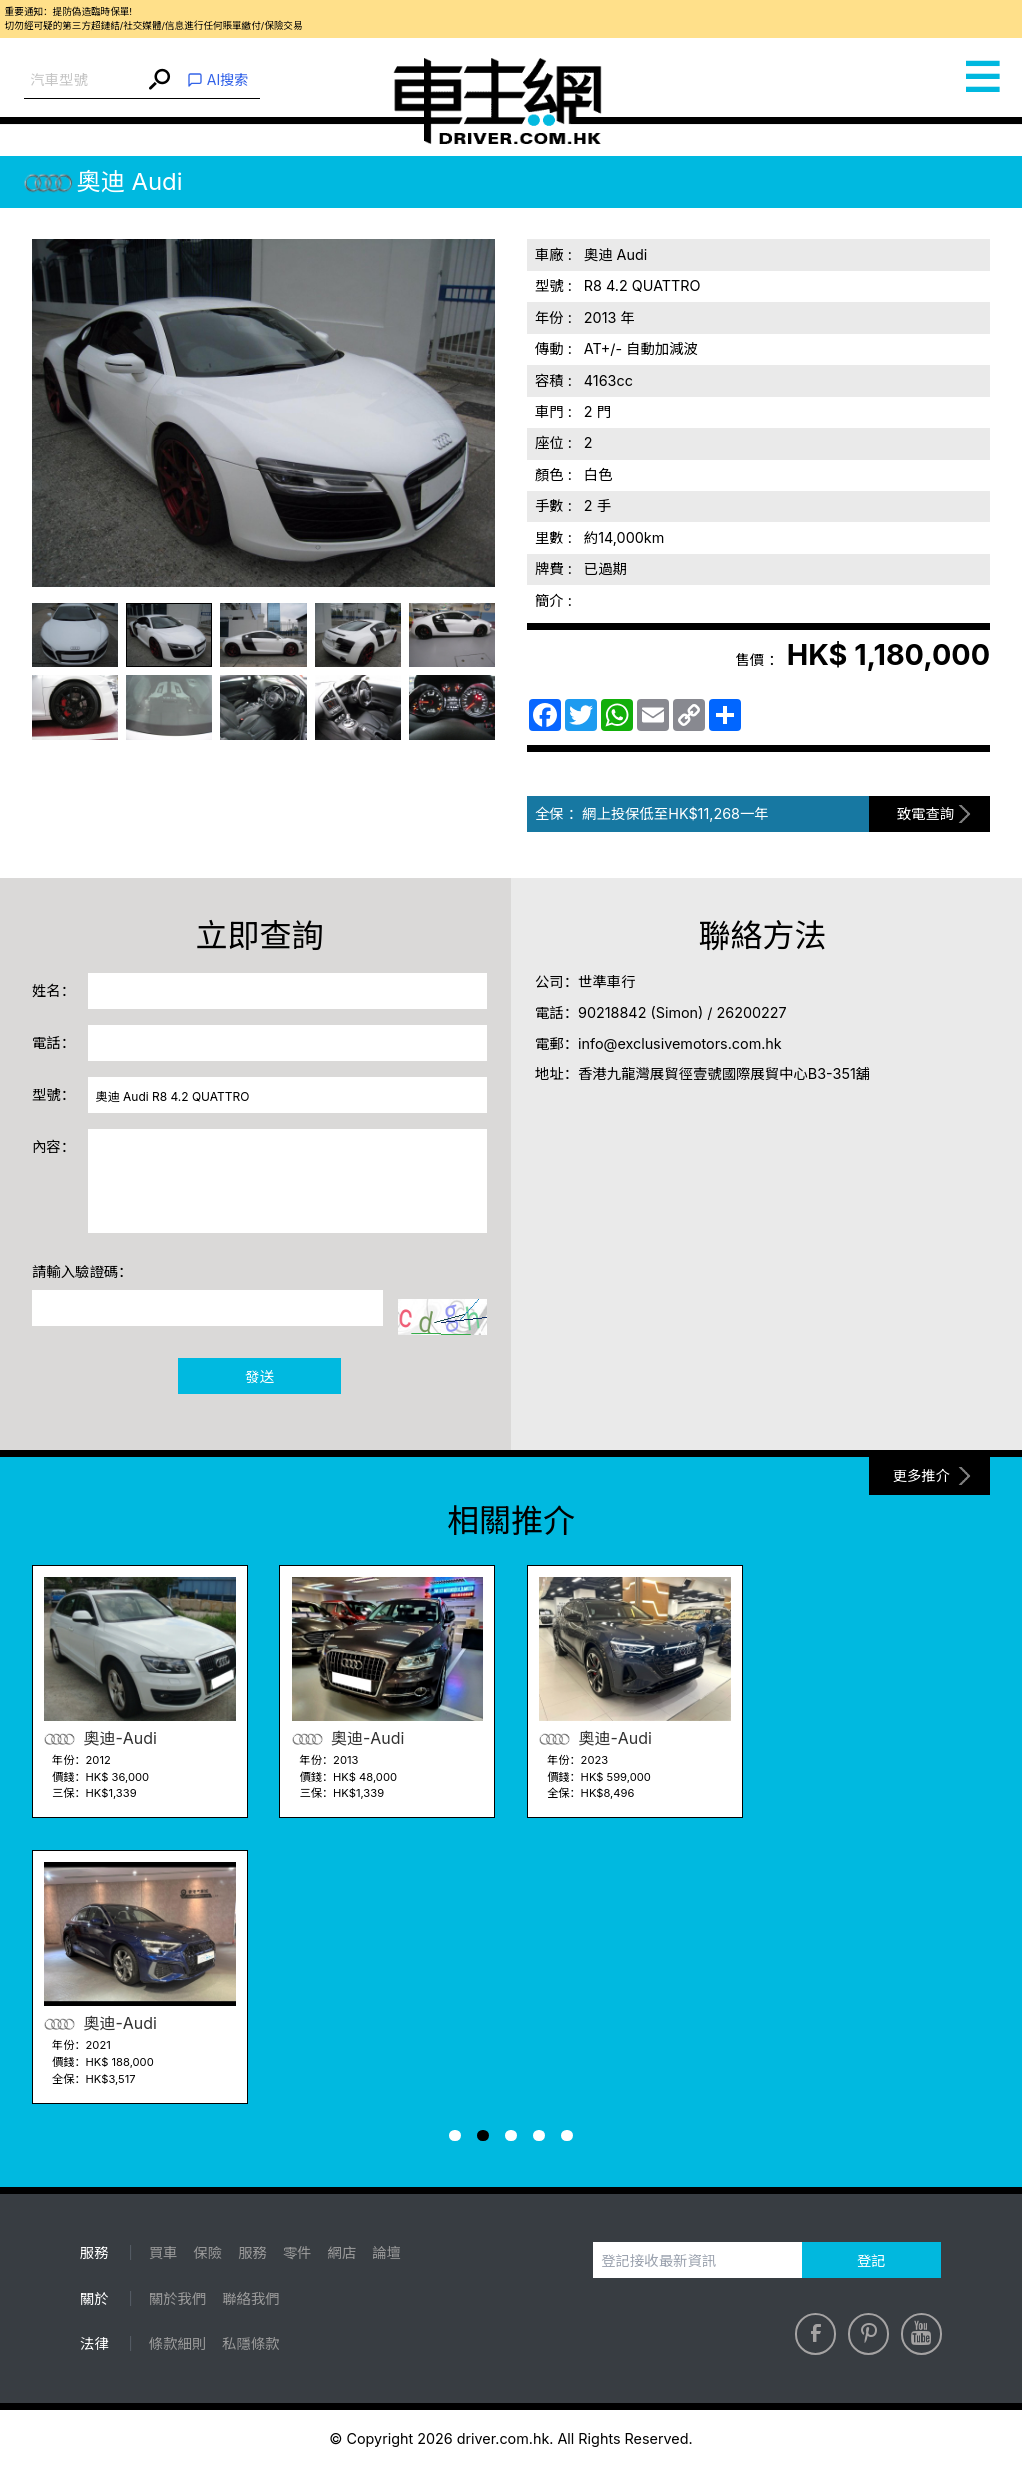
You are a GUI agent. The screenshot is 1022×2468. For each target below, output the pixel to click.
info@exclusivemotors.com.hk (680, 1043)
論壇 (386, 2252)
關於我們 (177, 2298)
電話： (53, 1042)
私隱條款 (250, 2343)
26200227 (752, 1012)
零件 (297, 2252)
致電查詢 (925, 813)
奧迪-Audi (100, 1738)
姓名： (53, 990)
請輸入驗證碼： (82, 1271)
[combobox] (84, 80)
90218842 (612, 1012)
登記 (871, 2260)
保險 (208, 2252)
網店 (342, 2252)
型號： (53, 1094)
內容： (53, 1146)
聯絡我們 (250, 2298)
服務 (252, 2252)
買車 (163, 2252)
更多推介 (921, 1475)
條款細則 (177, 2343)
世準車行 (606, 981)
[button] (455, 2136)
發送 (259, 1376)
